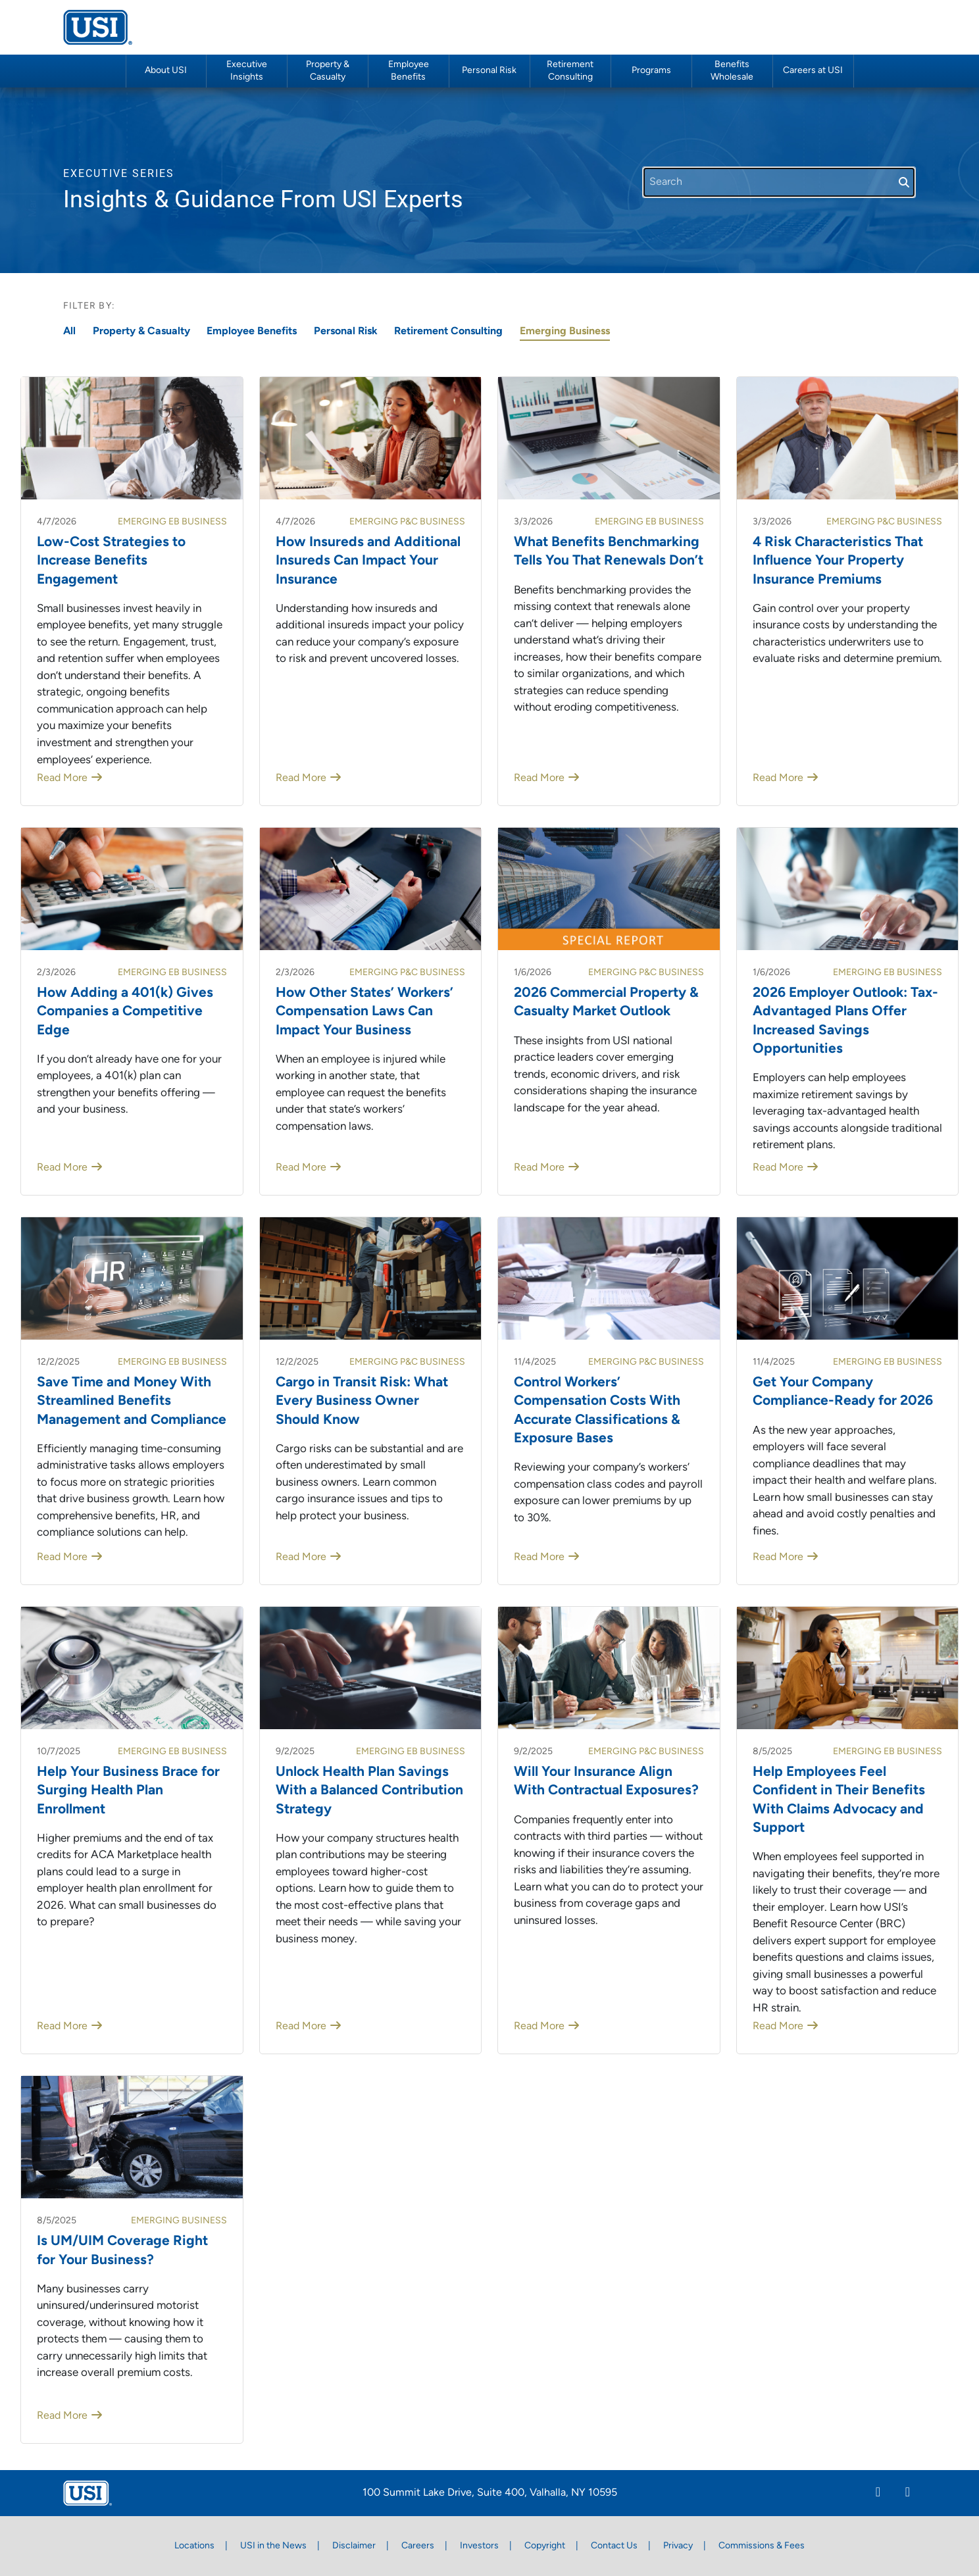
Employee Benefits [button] (408, 71)
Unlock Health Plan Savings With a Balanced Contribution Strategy (369, 1791)
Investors (479, 2546)
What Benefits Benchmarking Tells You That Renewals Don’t (608, 552)
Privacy (678, 2546)
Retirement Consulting (570, 71)
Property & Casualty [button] (327, 71)
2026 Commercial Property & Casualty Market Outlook (606, 1002)
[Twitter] (907, 2493)
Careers (417, 2546)
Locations (194, 2546)
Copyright (544, 2546)
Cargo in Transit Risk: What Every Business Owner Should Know (362, 1401)
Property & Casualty (141, 331)
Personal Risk (489, 71)
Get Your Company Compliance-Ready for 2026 (843, 1392)
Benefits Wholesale (732, 71)
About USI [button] (166, 71)
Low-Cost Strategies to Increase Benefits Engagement (111, 561)
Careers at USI (813, 71)
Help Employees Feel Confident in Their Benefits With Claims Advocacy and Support (839, 1800)
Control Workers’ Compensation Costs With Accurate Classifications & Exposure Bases (597, 1411)
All (69, 331)
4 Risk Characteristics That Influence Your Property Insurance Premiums (838, 561)
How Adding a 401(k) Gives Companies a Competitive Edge (125, 1012)
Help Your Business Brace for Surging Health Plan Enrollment (128, 1791)
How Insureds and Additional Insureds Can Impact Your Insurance (368, 561)
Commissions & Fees (761, 2546)
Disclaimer (354, 2546)
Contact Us (614, 2546)
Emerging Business (565, 331)
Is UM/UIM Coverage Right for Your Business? (122, 2251)
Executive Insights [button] (246, 71)
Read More (62, 778)
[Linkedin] (878, 2493)
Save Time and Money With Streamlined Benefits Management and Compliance (131, 1401)
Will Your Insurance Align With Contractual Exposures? (606, 1781)
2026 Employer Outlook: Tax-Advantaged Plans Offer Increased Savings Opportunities (845, 1021)
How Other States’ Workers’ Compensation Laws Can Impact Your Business (364, 1012)
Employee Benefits (252, 331)
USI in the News (273, 2546)
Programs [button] (651, 71)
